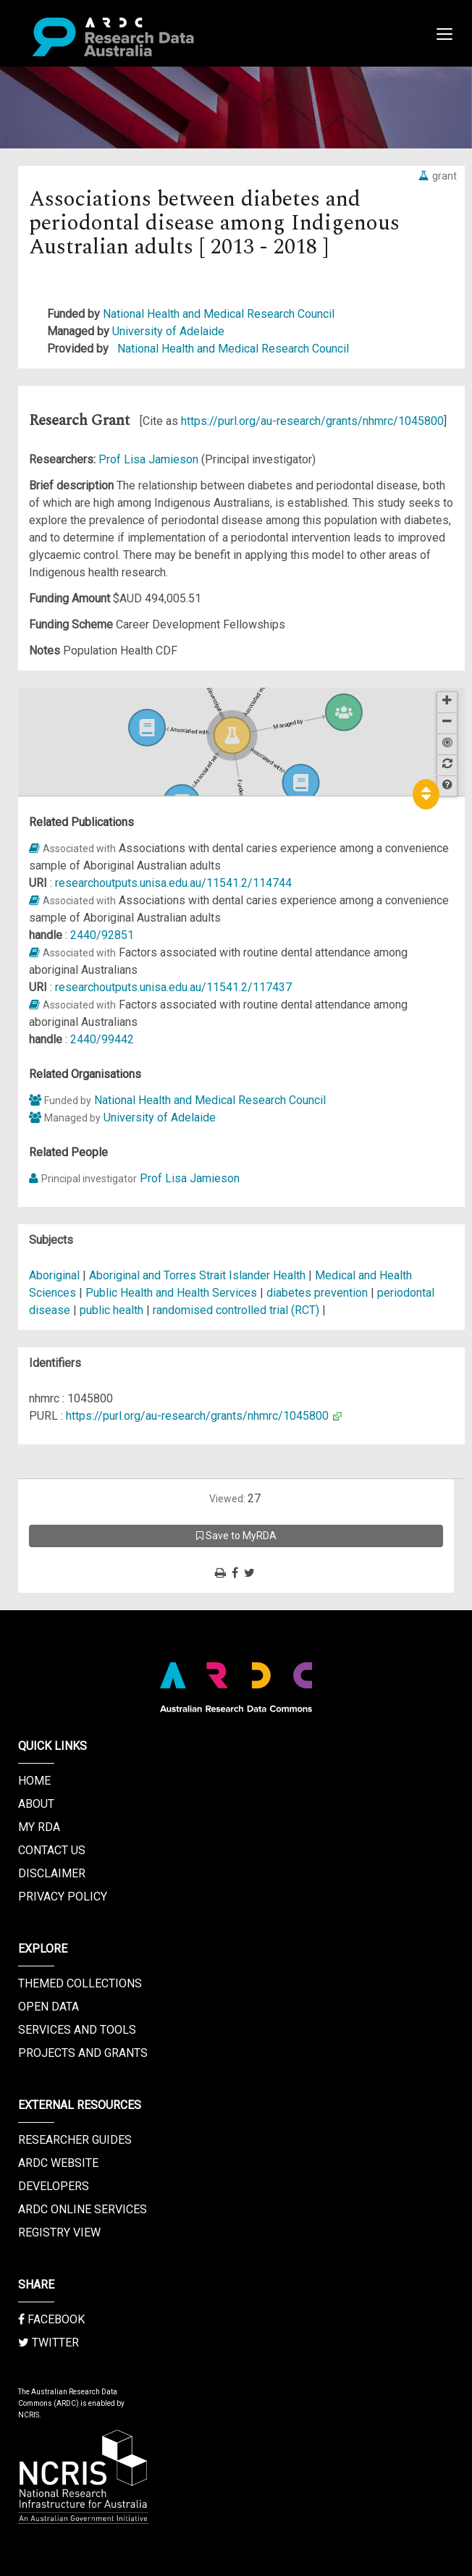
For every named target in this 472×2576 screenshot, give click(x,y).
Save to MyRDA (236, 1535)
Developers (53, 2186)
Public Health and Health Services (172, 1293)
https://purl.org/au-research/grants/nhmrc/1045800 (312, 421)
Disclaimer (51, 1873)
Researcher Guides (75, 2140)
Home (34, 1781)
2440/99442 (102, 1039)
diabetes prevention (317, 1293)
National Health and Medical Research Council (218, 314)
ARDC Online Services (82, 2209)
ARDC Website (58, 2163)
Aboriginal (54, 1275)
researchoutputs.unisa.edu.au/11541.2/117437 (173, 987)
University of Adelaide (168, 331)
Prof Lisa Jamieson (149, 459)
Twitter (48, 2342)
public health (111, 1310)
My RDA (39, 1827)
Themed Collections (80, 1983)
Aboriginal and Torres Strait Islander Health (198, 1275)
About (36, 1804)
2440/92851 (102, 935)
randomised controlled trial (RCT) (236, 1310)
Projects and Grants (83, 2053)
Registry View (59, 2232)
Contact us (51, 1850)
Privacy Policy (62, 1896)
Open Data (48, 2006)
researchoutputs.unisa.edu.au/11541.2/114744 (173, 883)
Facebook (51, 2319)
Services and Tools (77, 2030)
